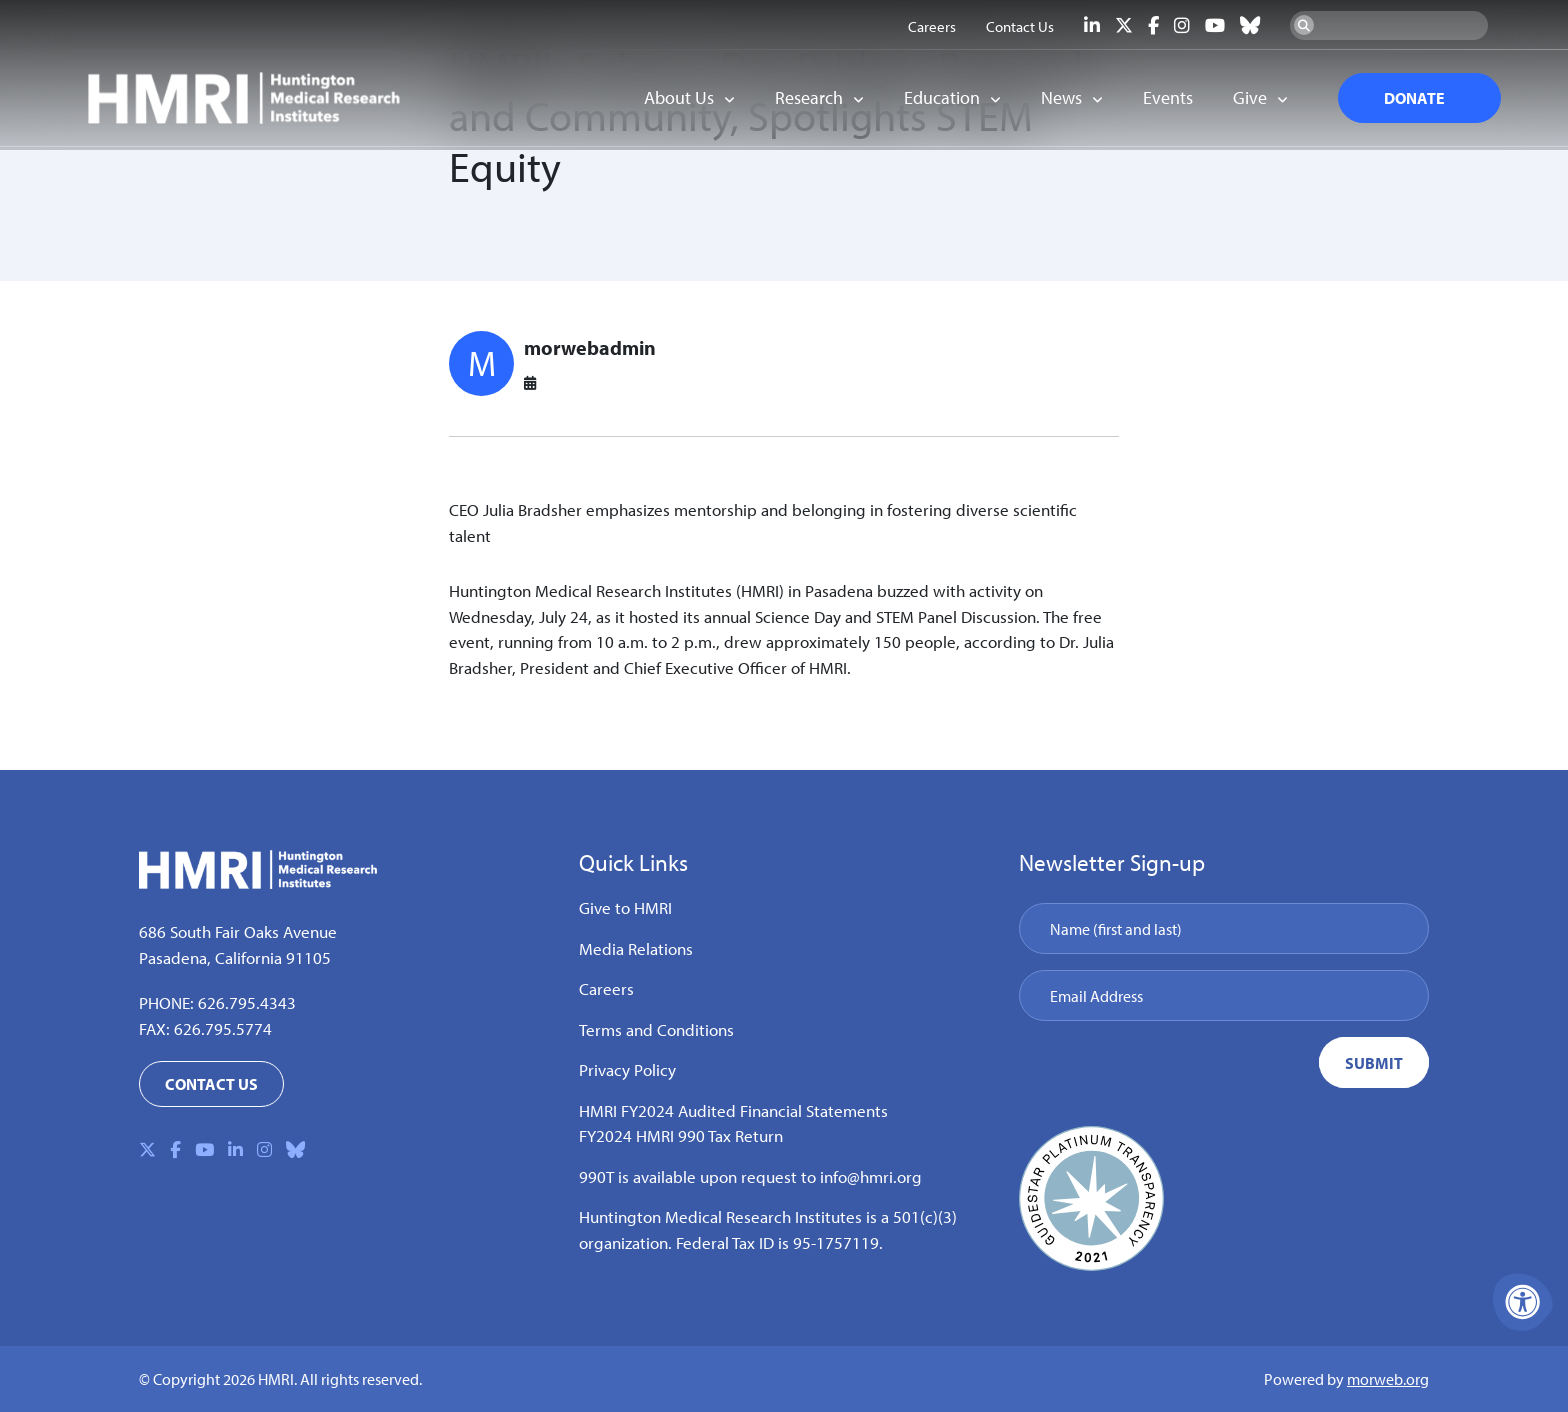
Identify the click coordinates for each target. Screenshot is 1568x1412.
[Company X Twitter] (1124, 25)
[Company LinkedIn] (1092, 25)
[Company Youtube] (1215, 25)
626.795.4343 (247, 1002)
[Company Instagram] (1182, 25)
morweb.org (1388, 1379)
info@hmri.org (871, 1176)
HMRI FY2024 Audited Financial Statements (733, 1110)
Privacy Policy (627, 1069)
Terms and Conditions (656, 1029)
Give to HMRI (625, 907)
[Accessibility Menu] (1523, 1302)
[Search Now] (1304, 25)
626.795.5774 (223, 1028)
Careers (606, 988)
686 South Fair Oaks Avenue (238, 931)
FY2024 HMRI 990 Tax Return (681, 1135)
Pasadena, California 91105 (235, 957)
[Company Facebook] (1153, 25)
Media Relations (636, 948)
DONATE (1404, 100)
